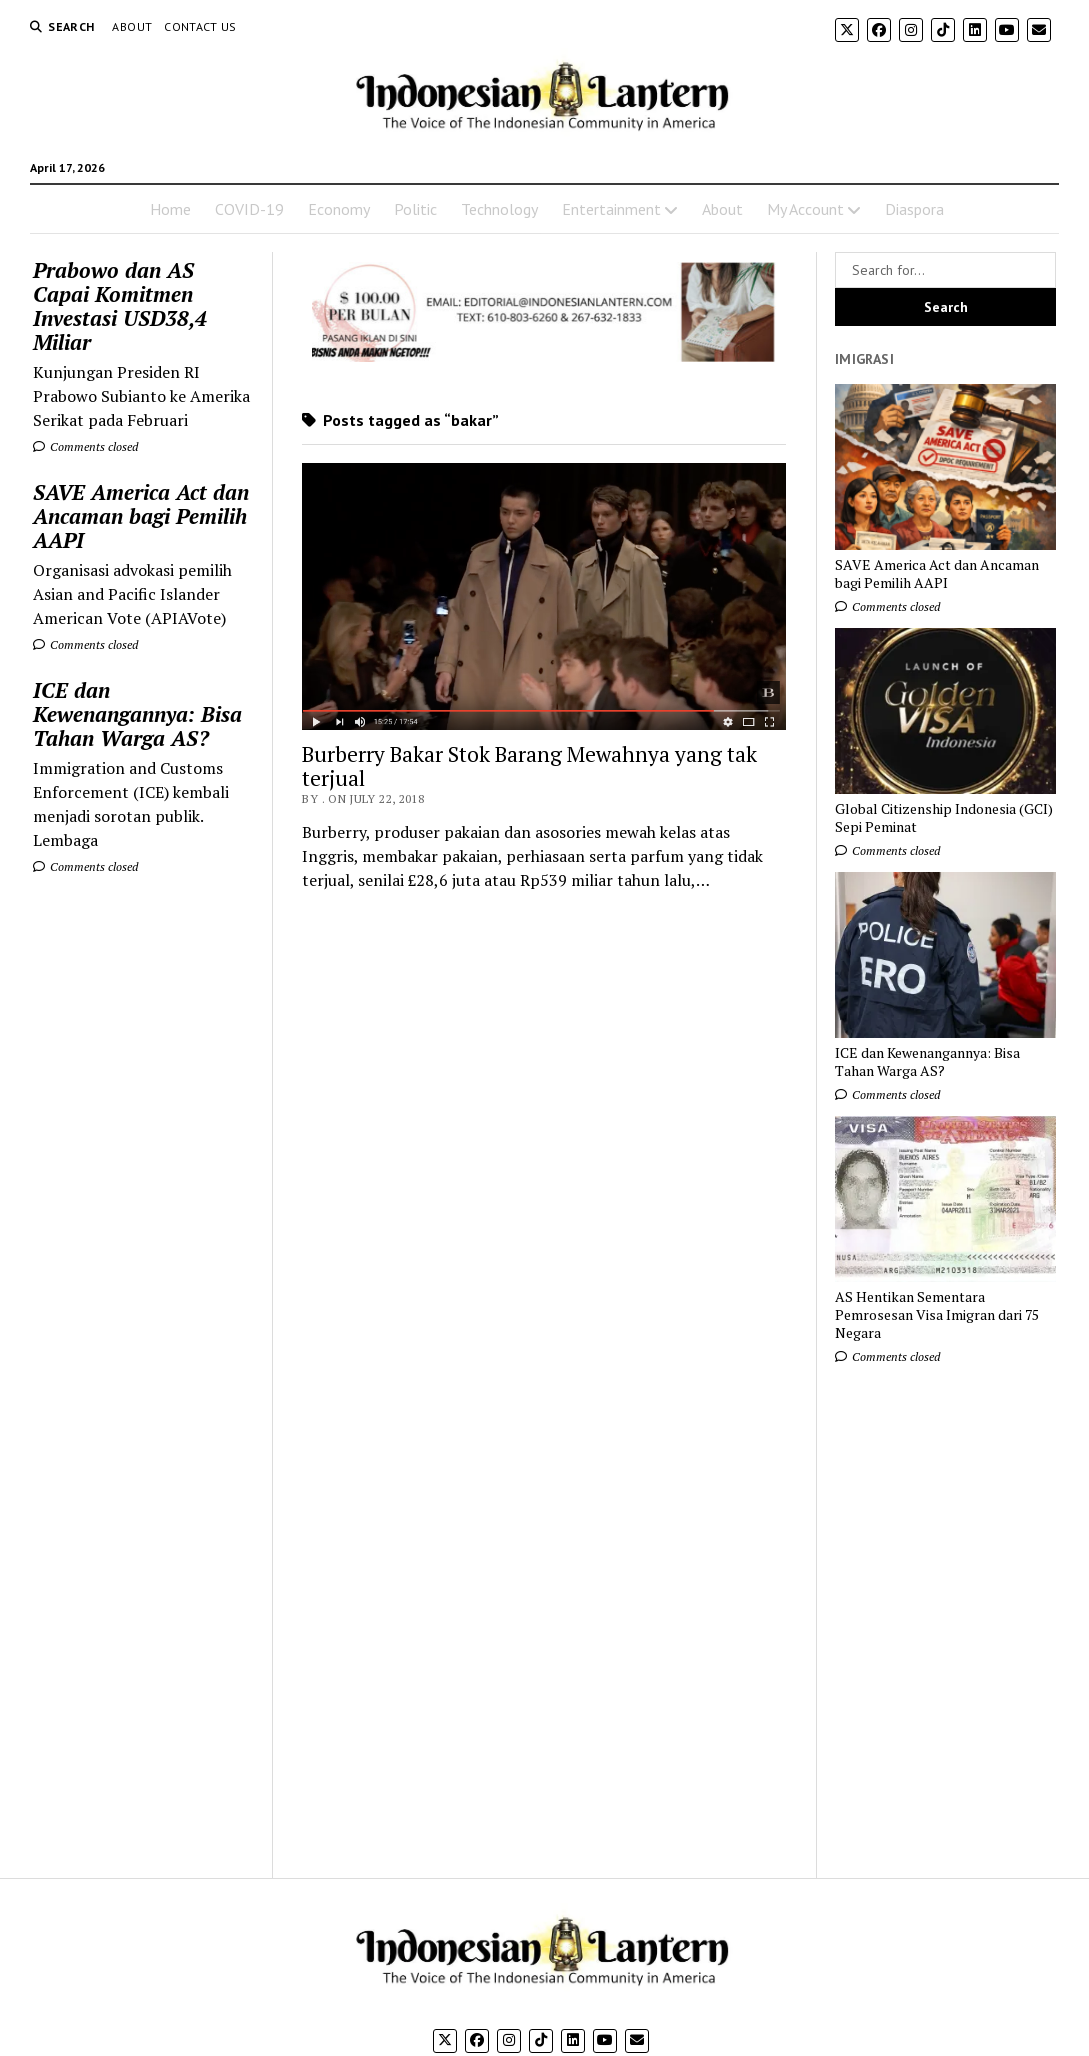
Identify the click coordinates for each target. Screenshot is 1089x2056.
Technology (499, 209)
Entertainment (611, 209)
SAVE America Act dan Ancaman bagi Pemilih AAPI (141, 516)
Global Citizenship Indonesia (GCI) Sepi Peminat (944, 818)
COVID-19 (249, 209)
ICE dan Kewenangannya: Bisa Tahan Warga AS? (137, 714)
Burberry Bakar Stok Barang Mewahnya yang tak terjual (529, 766)
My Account (805, 209)
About (132, 26)
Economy (339, 209)
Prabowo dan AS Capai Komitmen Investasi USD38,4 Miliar (120, 306)
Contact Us (200, 26)
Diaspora (914, 209)
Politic (415, 209)
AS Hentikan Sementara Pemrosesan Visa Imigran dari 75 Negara (937, 1315)
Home (170, 209)
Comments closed (85, 446)
